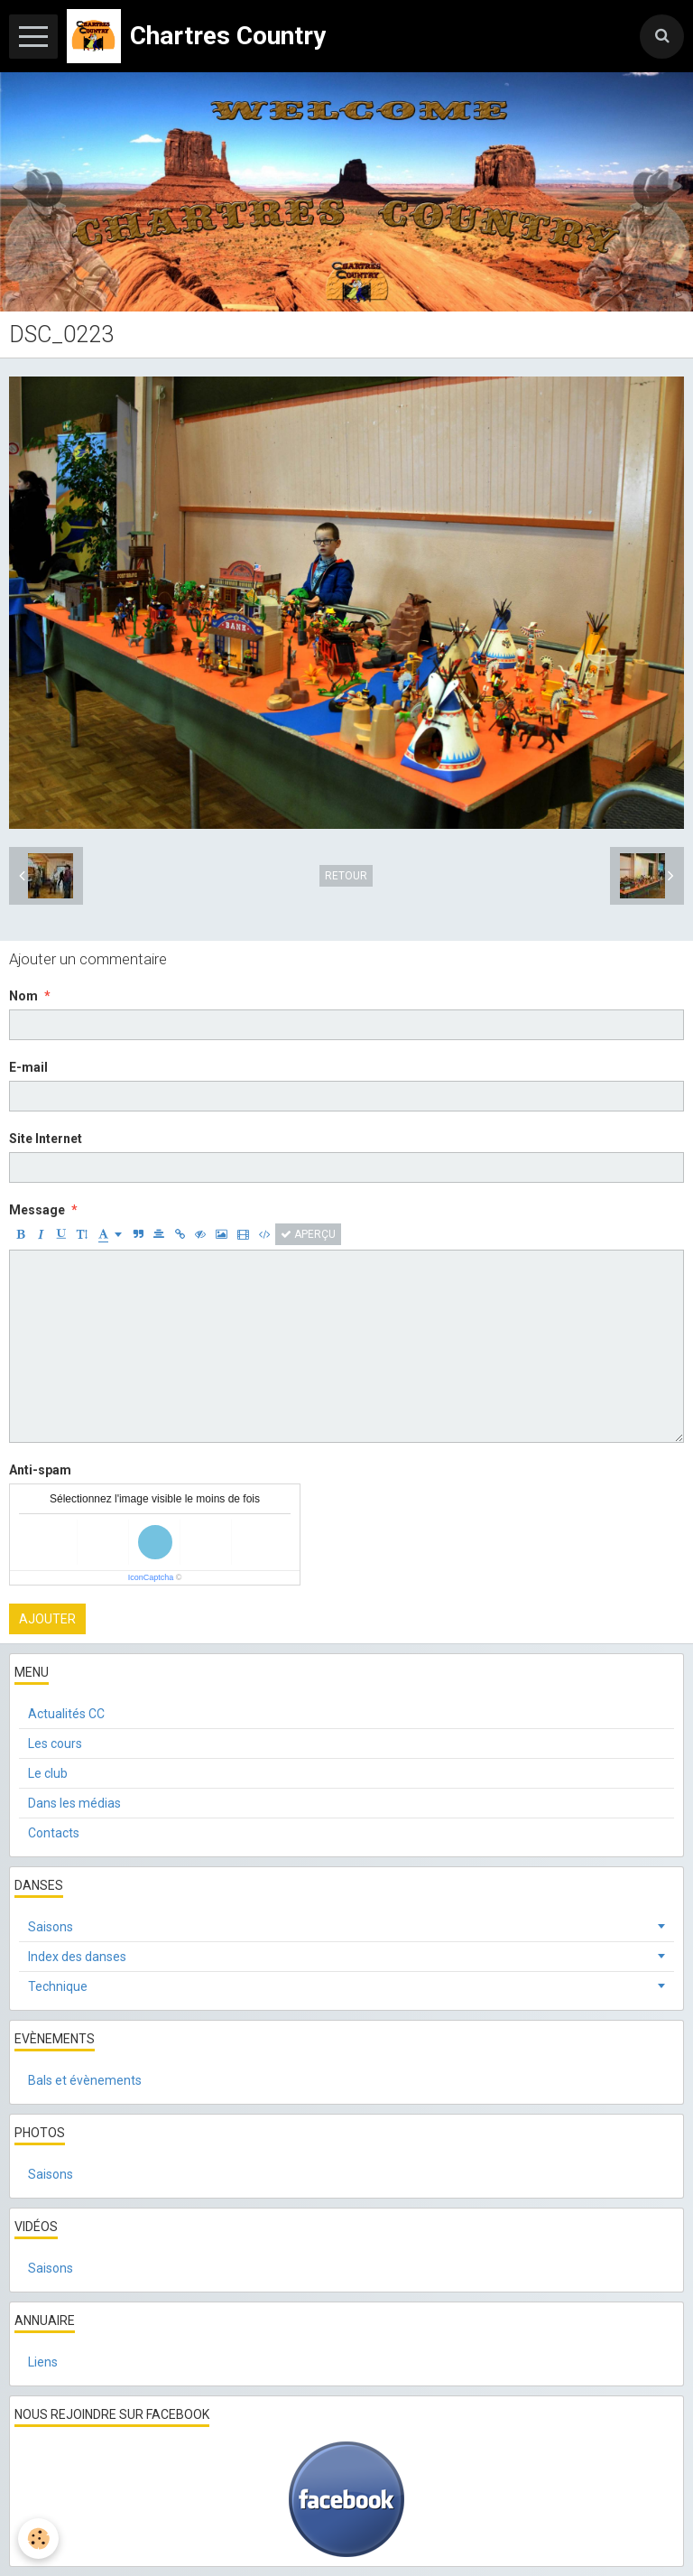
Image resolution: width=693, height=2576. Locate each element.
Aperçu (308, 1234)
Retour (346, 876)
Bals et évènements (85, 2080)
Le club (48, 1773)
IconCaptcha (151, 1577)
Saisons (50, 1927)
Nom (23, 996)
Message (37, 1210)
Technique (58, 1986)
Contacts (53, 1833)
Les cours (55, 1743)
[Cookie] (38, 2538)
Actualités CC (66, 1713)
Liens (43, 2362)
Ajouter (47, 1619)
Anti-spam (40, 1470)
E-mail (28, 1067)
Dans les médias (74, 1803)
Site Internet (45, 1138)
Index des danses (77, 1956)
